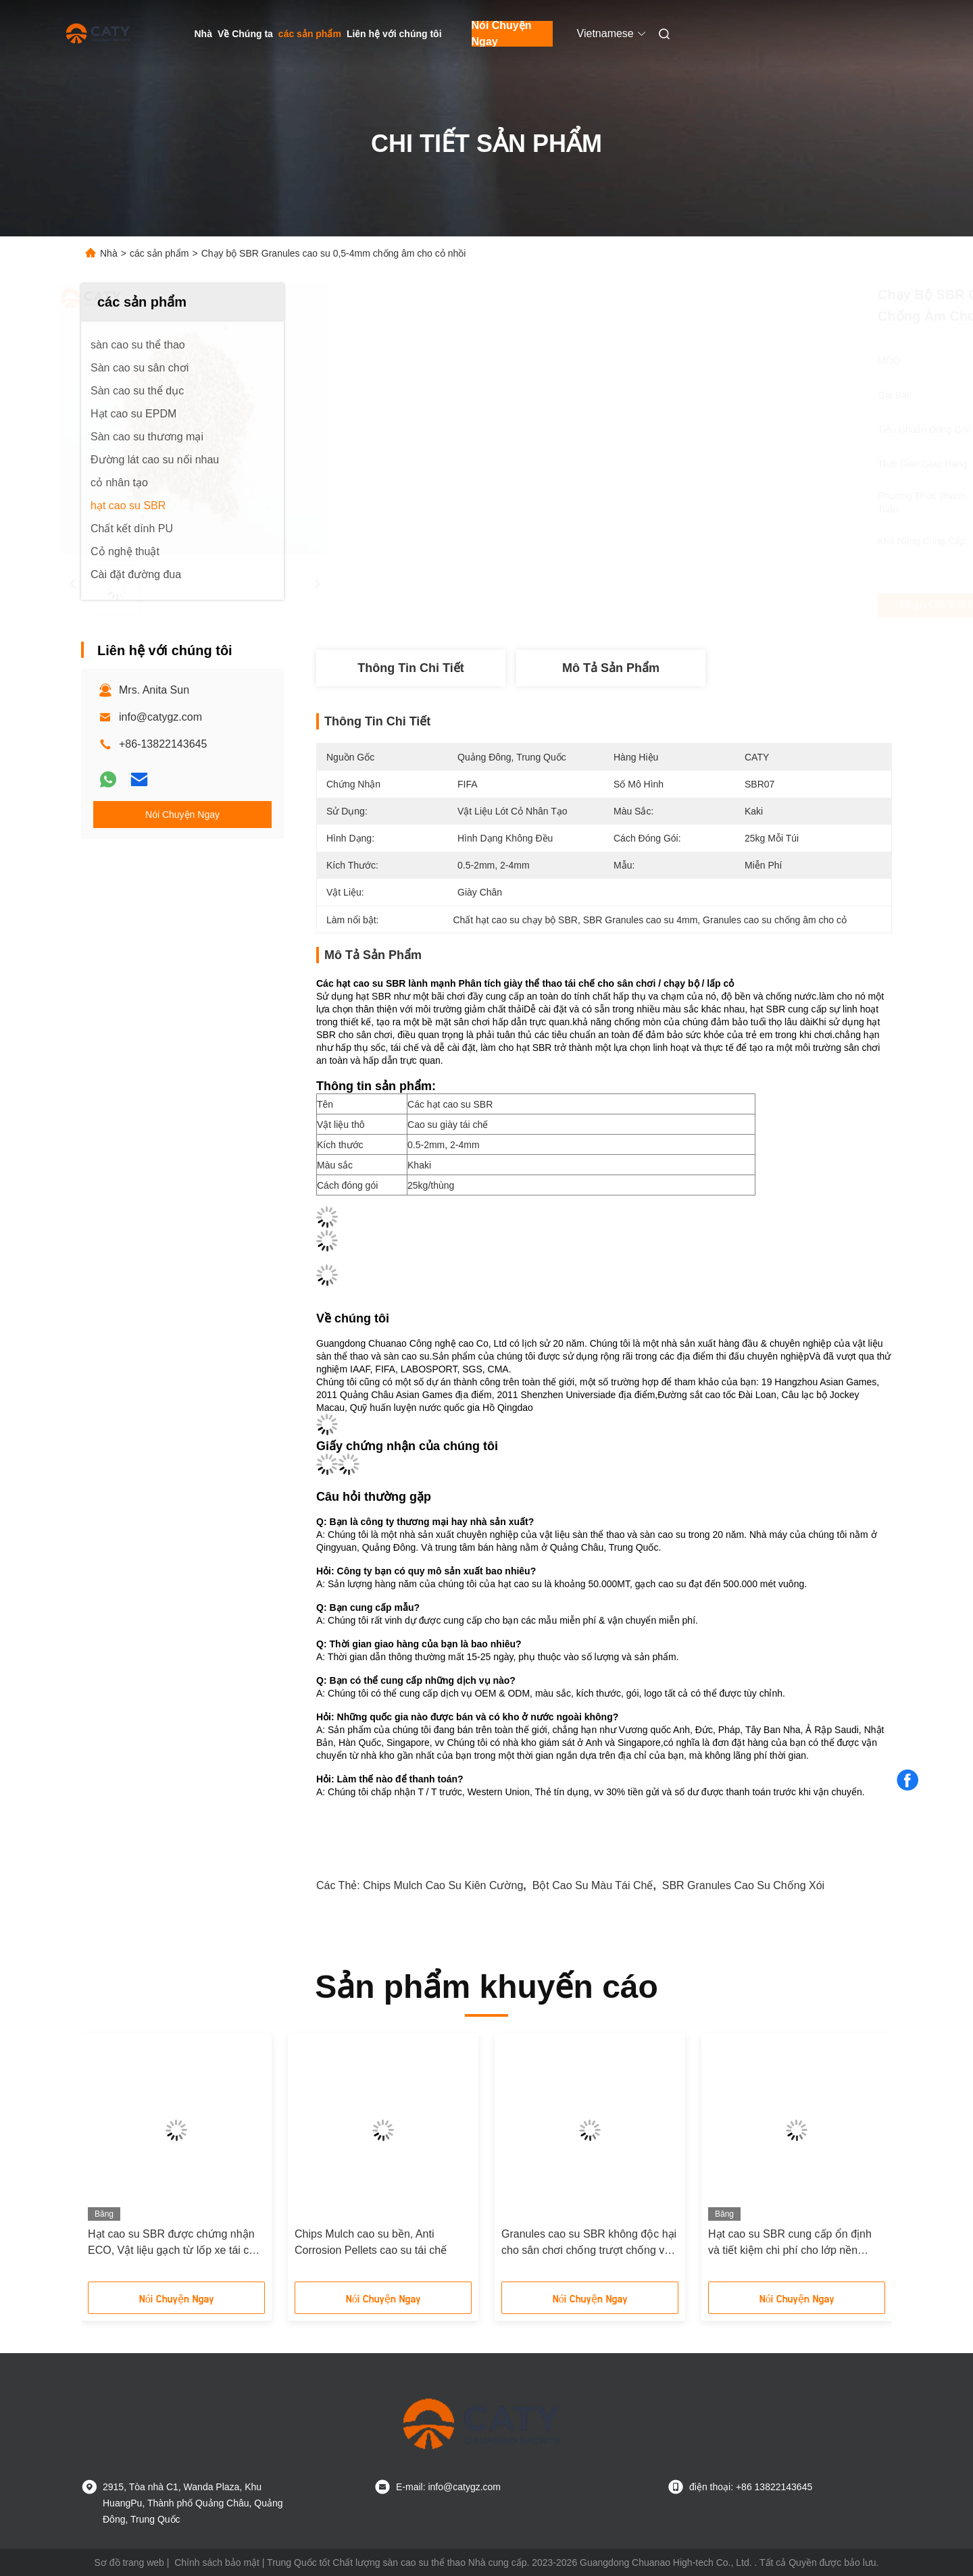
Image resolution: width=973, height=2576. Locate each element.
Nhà (203, 33)
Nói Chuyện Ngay (502, 34)
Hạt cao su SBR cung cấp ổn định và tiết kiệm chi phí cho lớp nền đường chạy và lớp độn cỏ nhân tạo (794, 2243)
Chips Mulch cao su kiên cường (443, 1885)
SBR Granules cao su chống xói (743, 1885)
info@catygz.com (160, 717)
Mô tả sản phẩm (610, 668)
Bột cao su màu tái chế (592, 1885)
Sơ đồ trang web (129, 2562)
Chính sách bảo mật (216, 2562)
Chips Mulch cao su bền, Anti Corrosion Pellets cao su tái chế (371, 2242)
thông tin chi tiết (410, 668)
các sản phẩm (309, 33)
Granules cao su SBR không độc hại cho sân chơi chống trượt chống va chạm (588, 2243)
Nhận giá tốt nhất (677, 605)
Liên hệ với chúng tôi (394, 33)
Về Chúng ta (245, 33)
